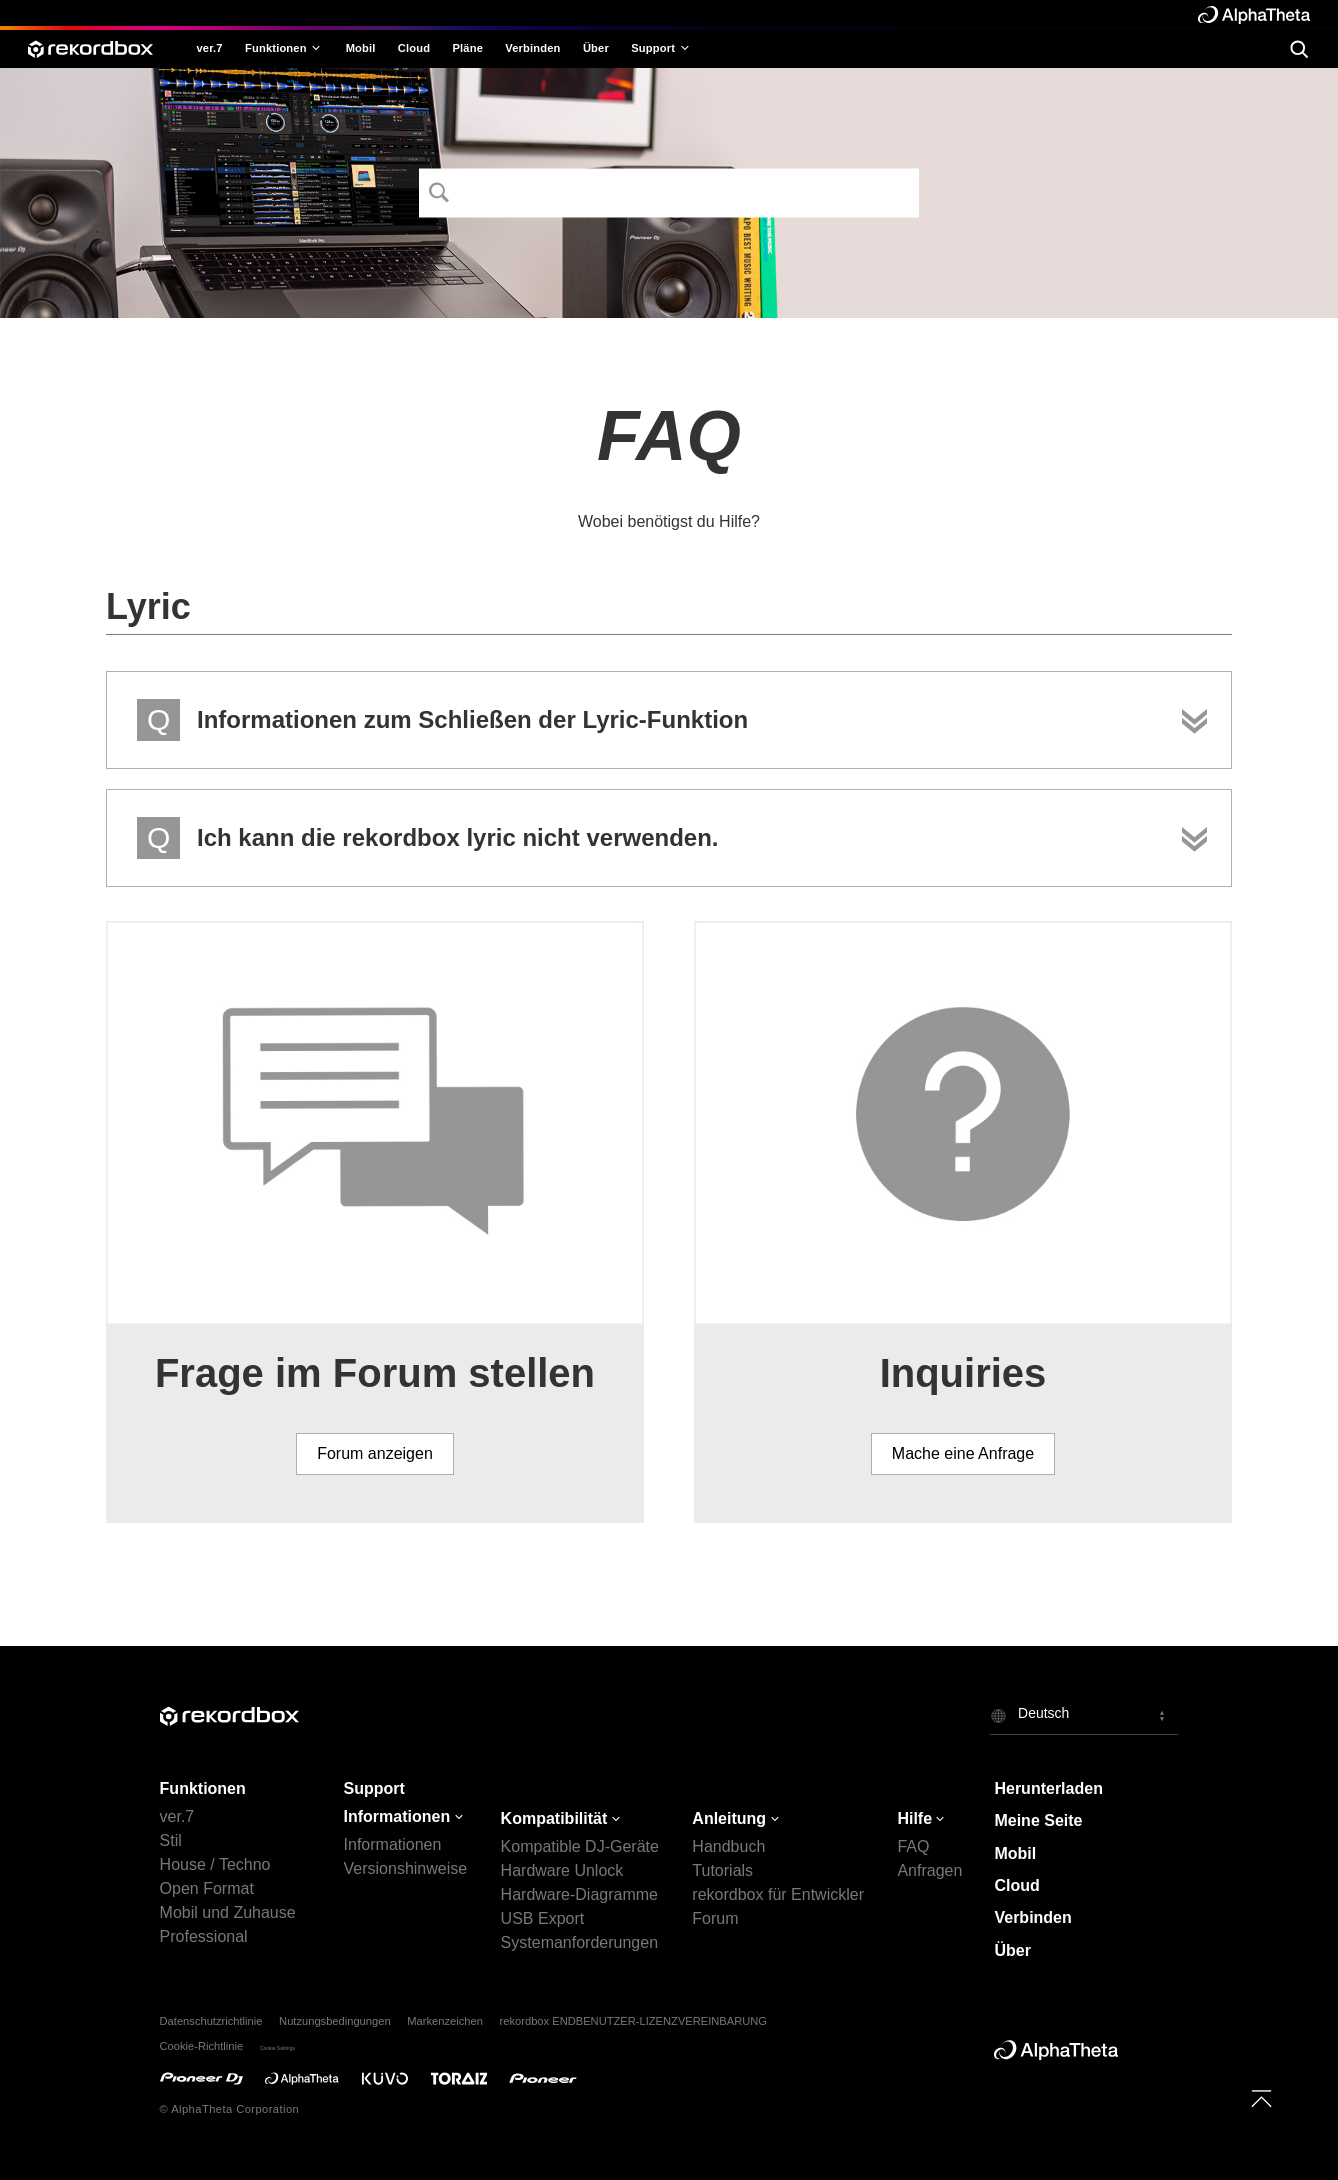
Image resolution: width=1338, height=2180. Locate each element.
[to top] (1261, 2098)
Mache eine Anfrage (963, 1453)
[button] (1084, 1715)
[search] (1299, 48)
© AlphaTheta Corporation (230, 2109)
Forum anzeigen (375, 1453)
